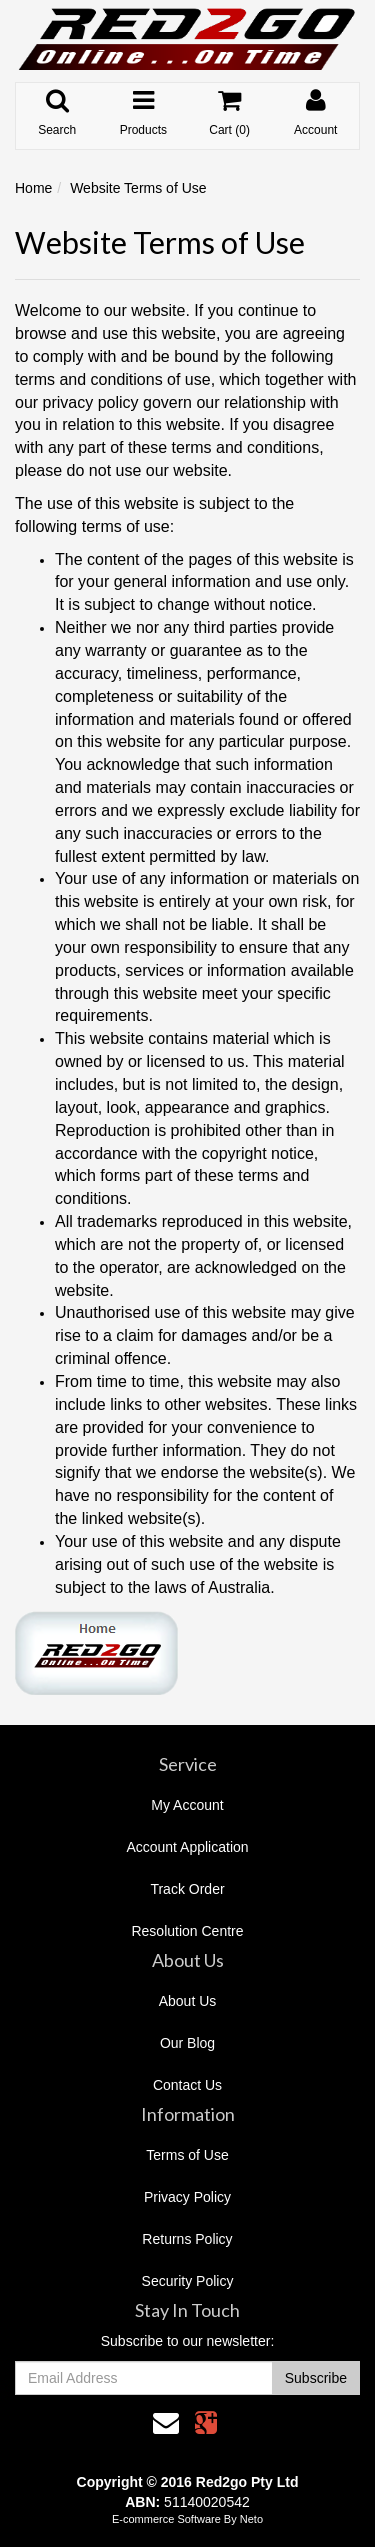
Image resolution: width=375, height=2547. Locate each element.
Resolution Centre (187, 1931)
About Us (188, 2001)
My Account (187, 1805)
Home (33, 188)
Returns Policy (187, 2239)
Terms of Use (187, 2155)
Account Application (187, 1847)
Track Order (187, 1889)
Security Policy (188, 2281)
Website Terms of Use (138, 188)
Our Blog (187, 2043)
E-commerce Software (166, 2519)
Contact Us (187, 2085)
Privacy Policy (187, 2197)
